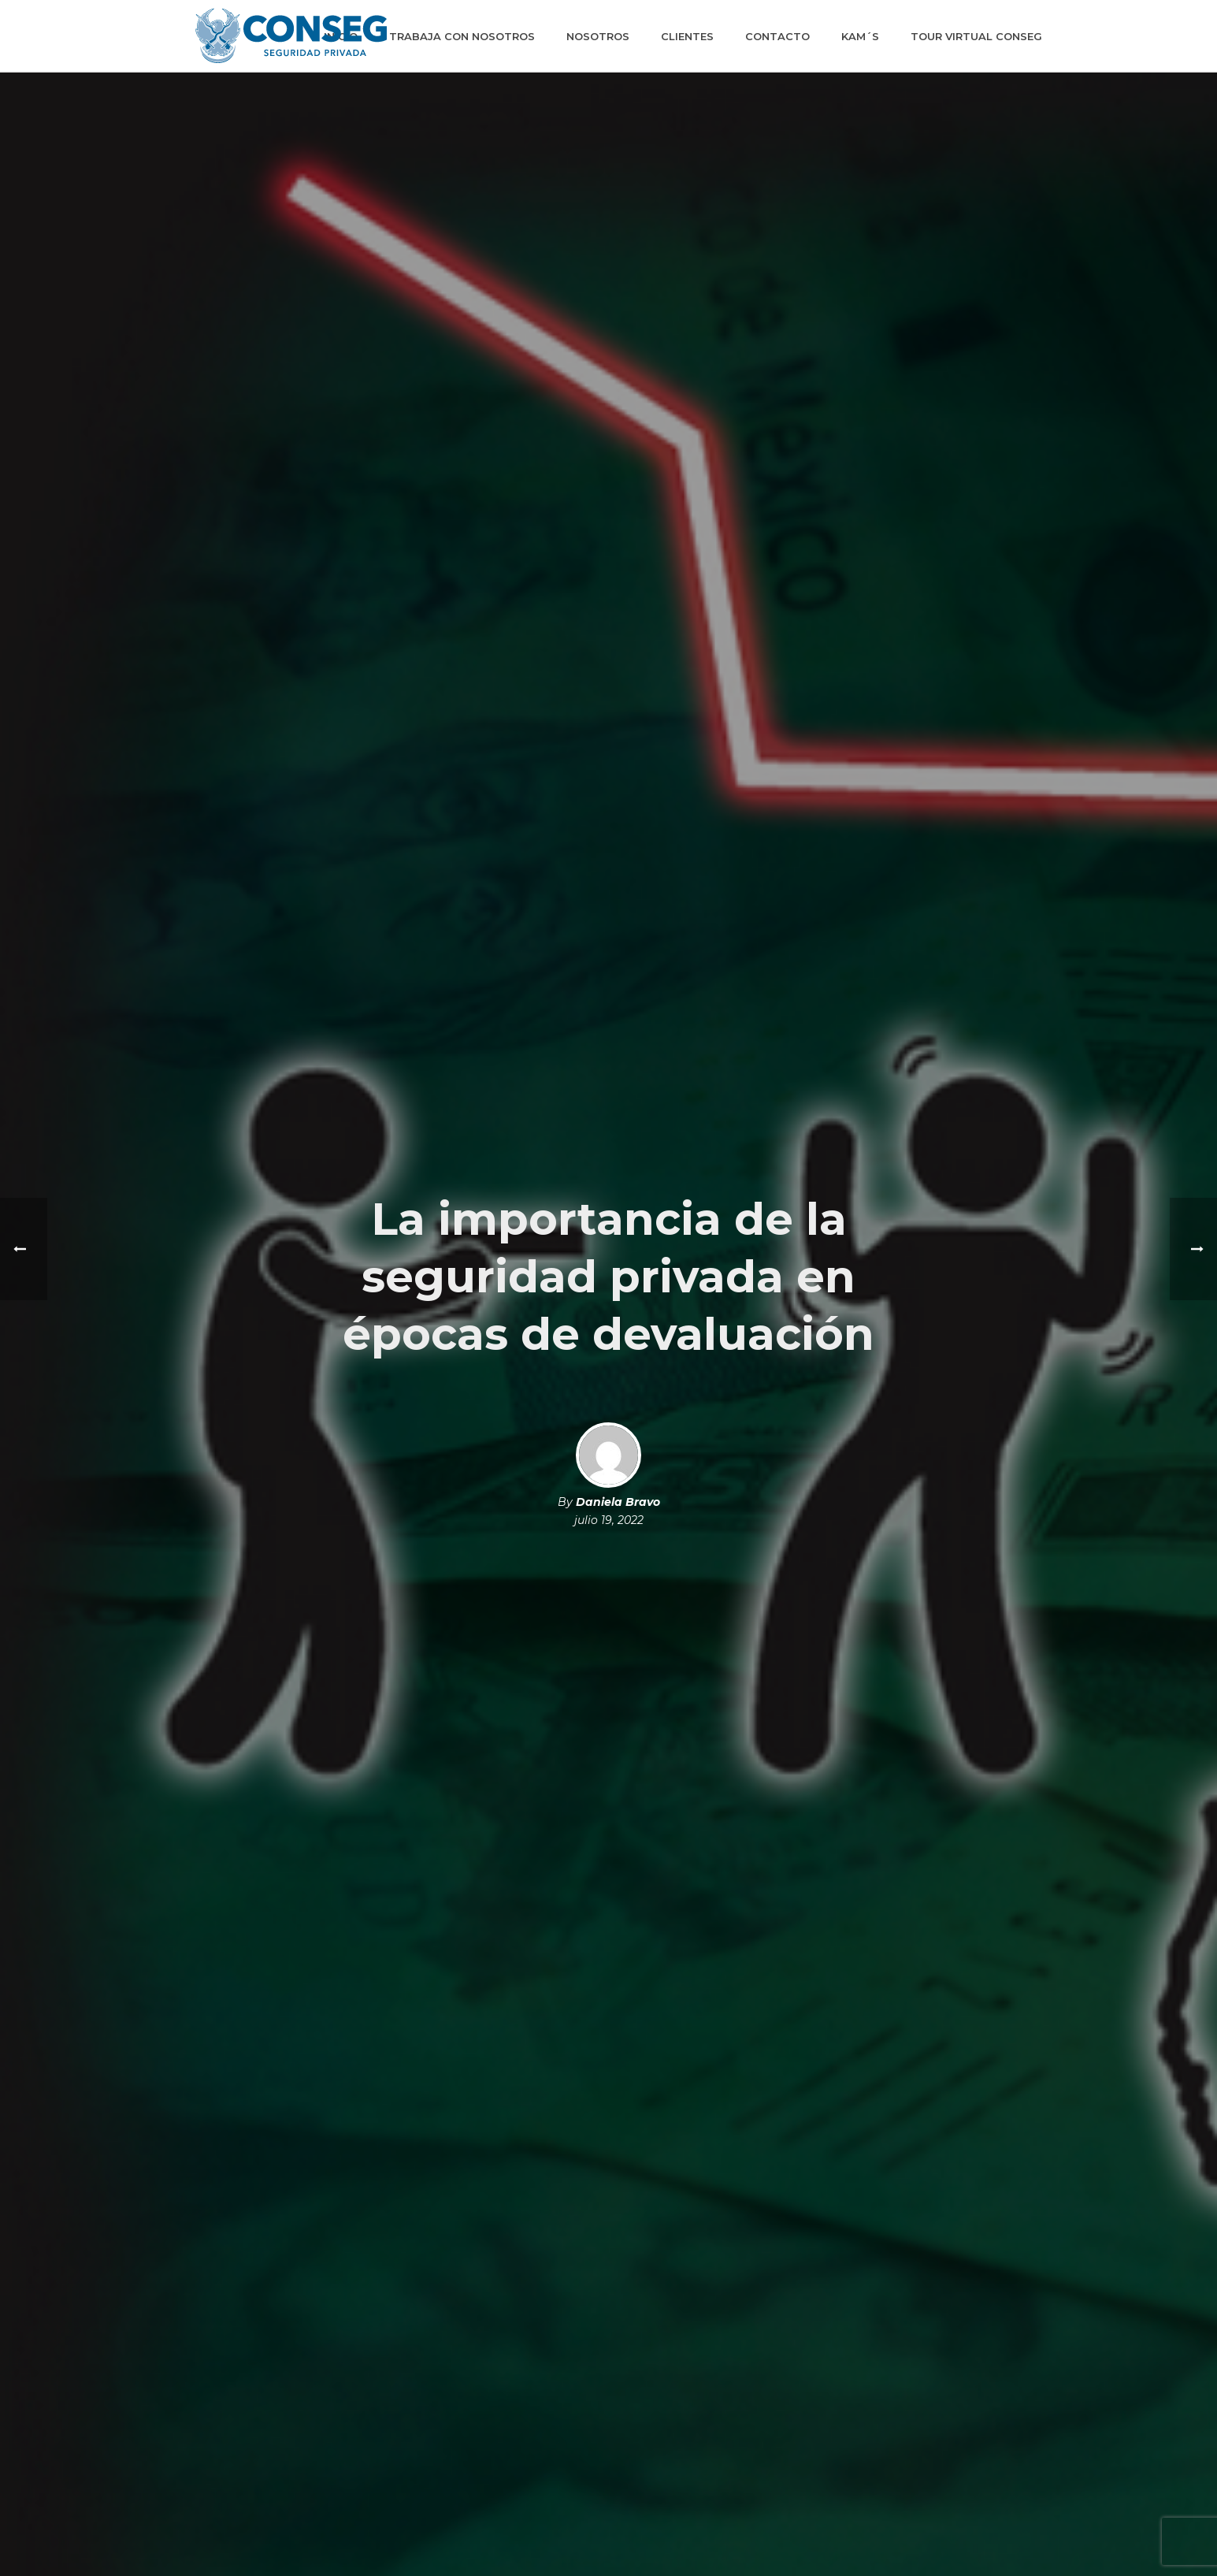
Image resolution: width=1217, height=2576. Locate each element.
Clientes (687, 36)
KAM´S (860, 36)
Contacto (777, 36)
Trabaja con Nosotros (462, 36)
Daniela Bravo (618, 1502)
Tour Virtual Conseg (976, 36)
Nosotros (597, 36)
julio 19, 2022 (609, 1520)
